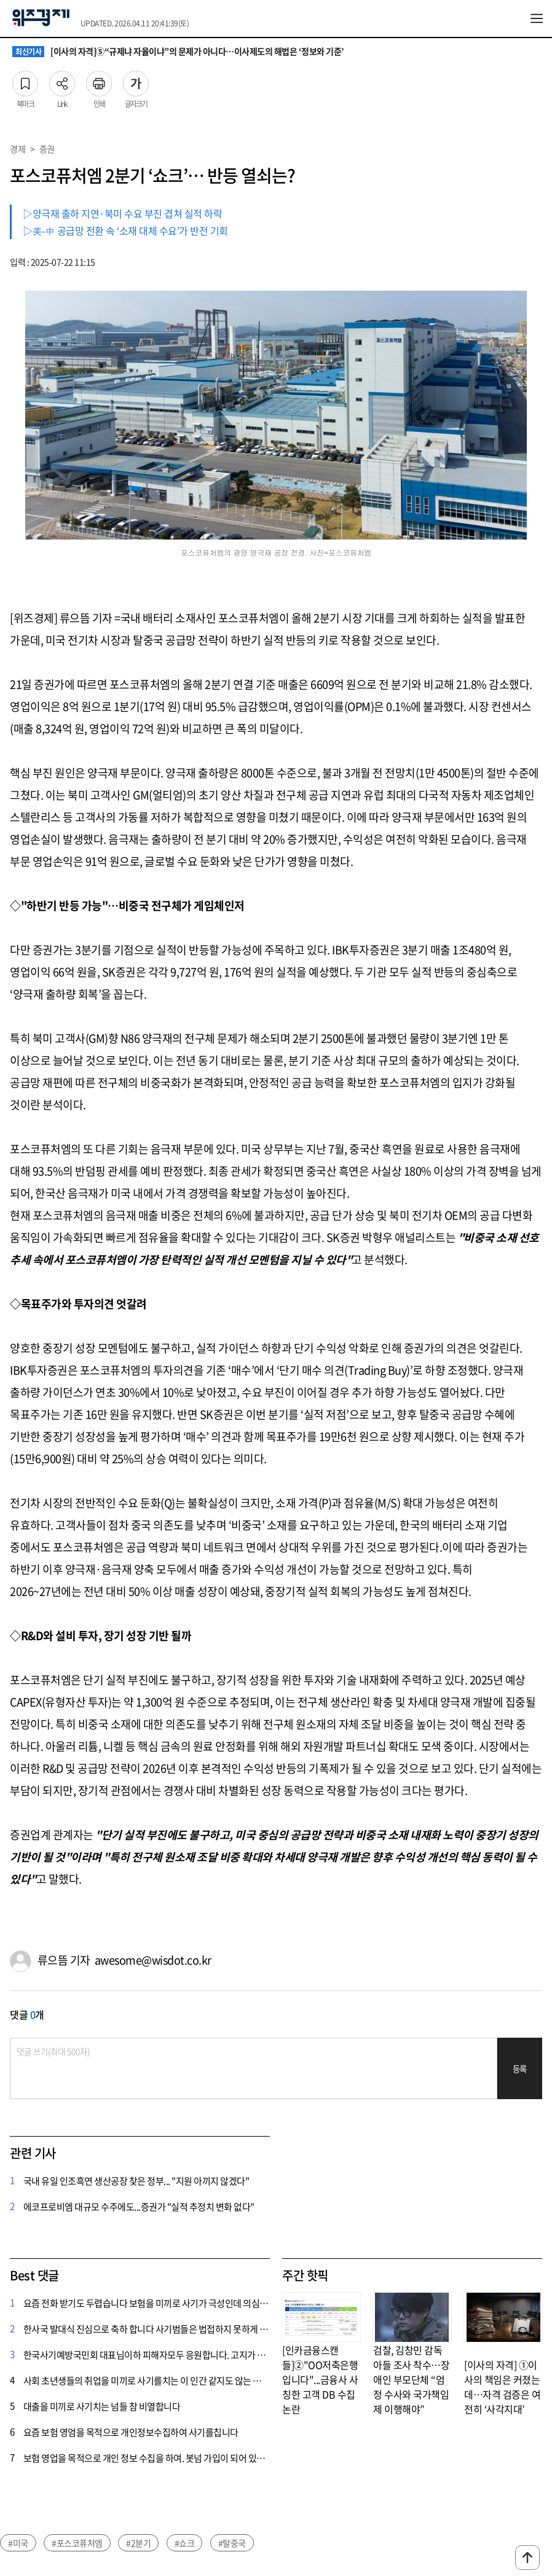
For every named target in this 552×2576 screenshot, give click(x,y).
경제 (17, 149)
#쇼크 (185, 2543)
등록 (520, 2069)
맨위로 (527, 2557)
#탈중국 (232, 2543)
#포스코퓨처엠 (77, 2543)
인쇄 (99, 80)
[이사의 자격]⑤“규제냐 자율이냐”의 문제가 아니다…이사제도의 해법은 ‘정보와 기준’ (178, 51)
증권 (47, 149)
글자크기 (136, 80)
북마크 (25, 80)
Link (62, 80)
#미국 (18, 2543)
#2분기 (138, 2543)
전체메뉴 (536, 18)
